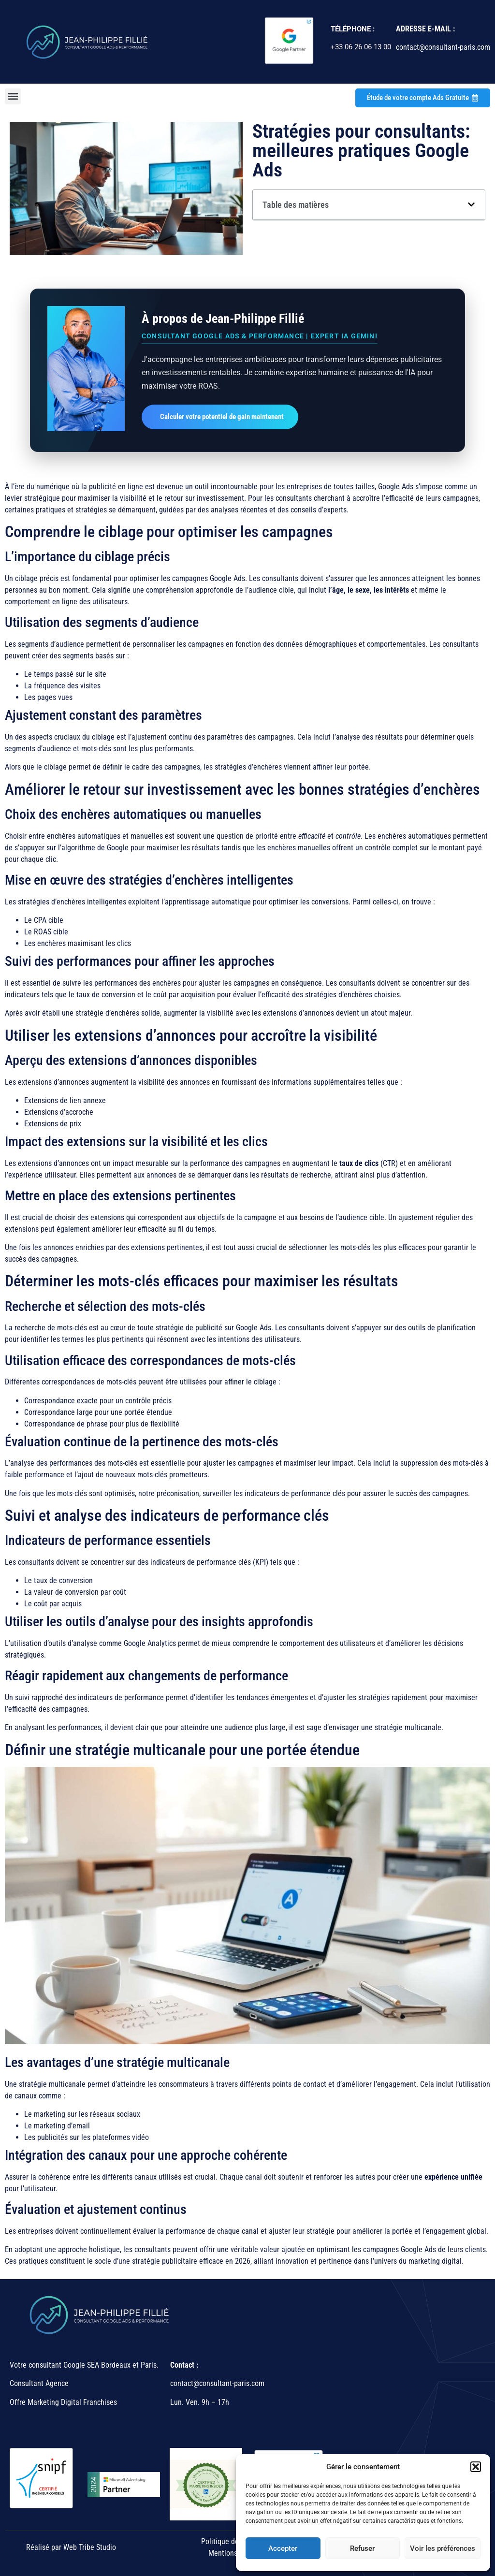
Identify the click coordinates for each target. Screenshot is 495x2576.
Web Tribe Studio (89, 2547)
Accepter (282, 2548)
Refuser (362, 2548)
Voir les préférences (442, 2548)
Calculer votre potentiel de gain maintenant (222, 416)
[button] (475, 2467)
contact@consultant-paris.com (218, 2383)
